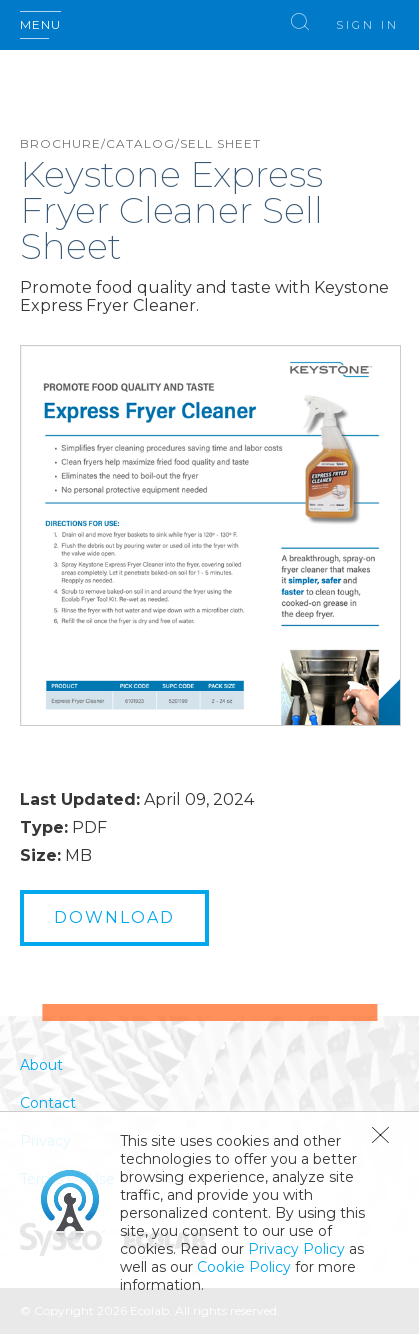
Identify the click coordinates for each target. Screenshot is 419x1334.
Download (114, 917)
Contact (48, 1103)
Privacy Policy (296, 1249)
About (41, 1065)
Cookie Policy (244, 1267)
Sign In (367, 25)
